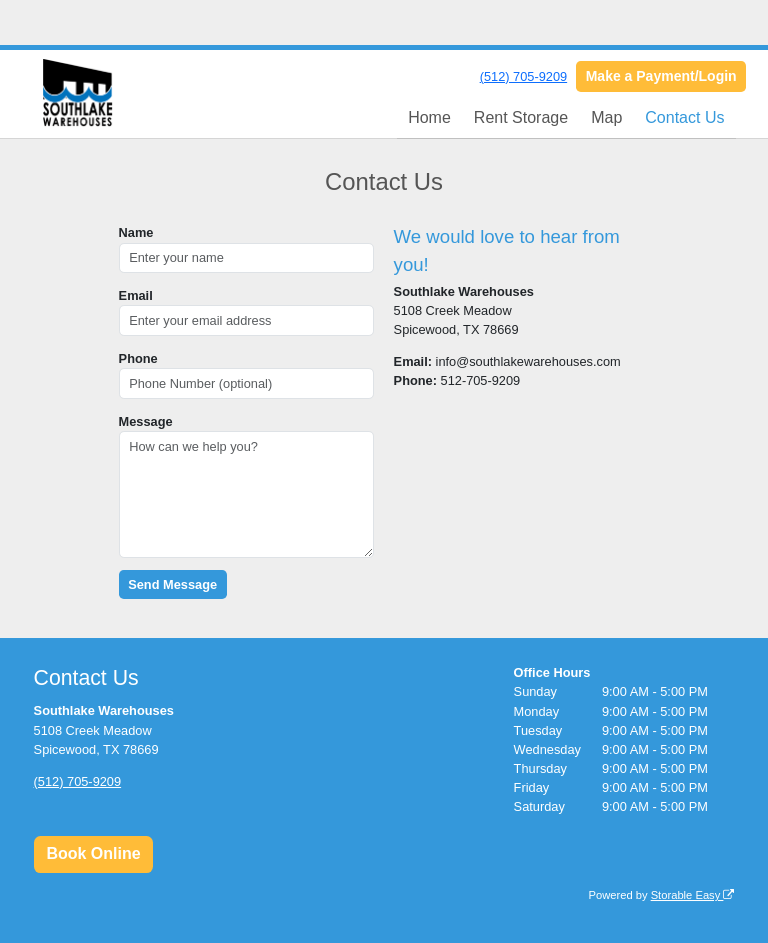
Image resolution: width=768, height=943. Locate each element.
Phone (138, 358)
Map (606, 117)
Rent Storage (521, 117)
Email (136, 295)
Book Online (93, 853)
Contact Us (684, 117)
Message (146, 421)
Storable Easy (693, 895)
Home (429, 117)
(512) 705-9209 (524, 76)
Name (136, 232)
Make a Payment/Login (661, 76)
